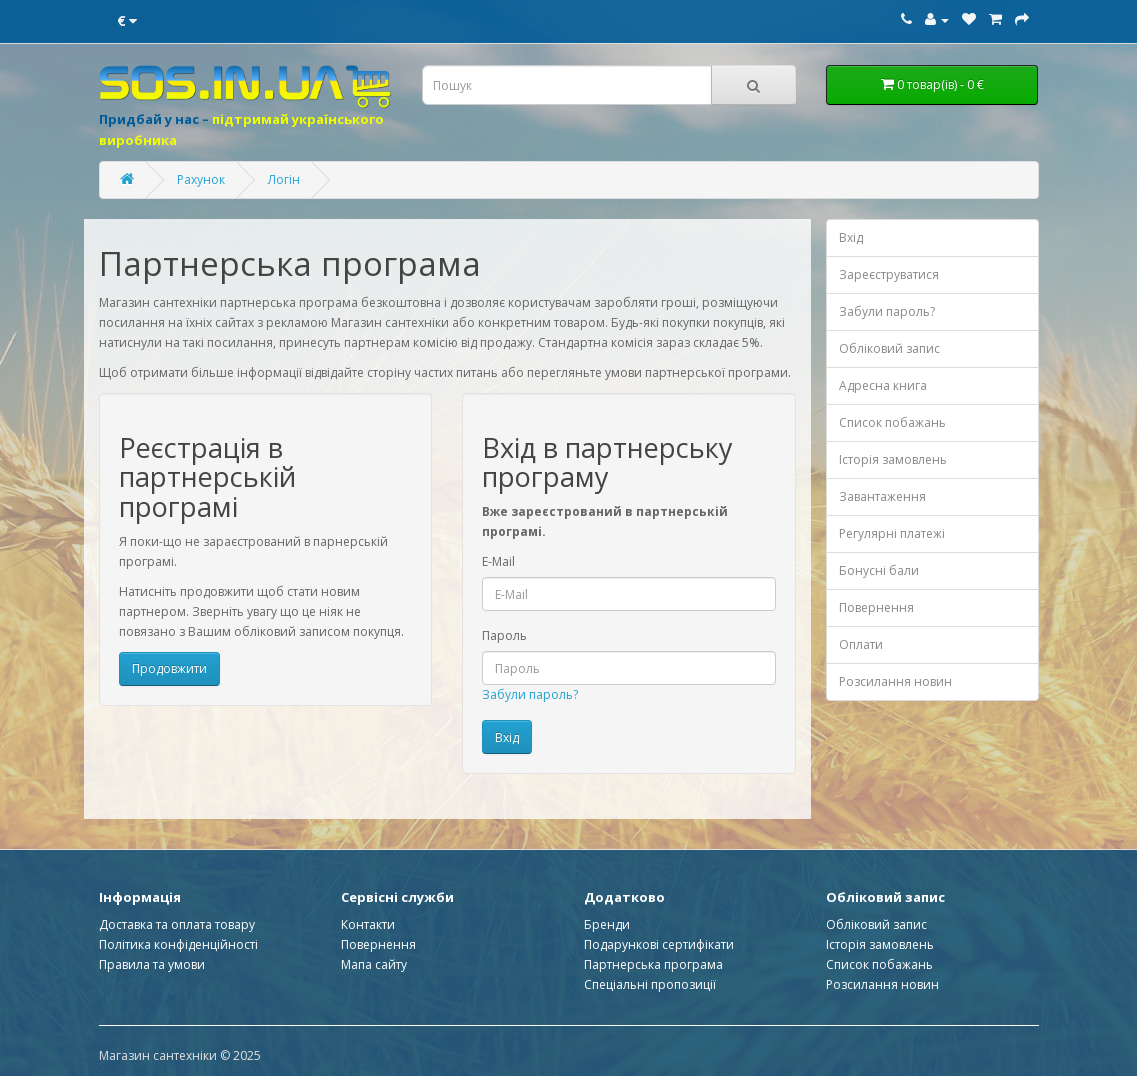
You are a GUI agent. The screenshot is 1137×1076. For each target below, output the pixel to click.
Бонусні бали (879, 570)
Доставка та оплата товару (177, 924)
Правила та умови (152, 964)
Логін (284, 179)
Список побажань (892, 422)
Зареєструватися (889, 274)
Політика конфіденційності (178, 944)
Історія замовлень (893, 459)
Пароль (504, 635)
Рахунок (201, 179)
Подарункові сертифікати (659, 944)
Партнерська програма (653, 964)
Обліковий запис (889, 348)
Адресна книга (883, 385)
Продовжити (169, 668)
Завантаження (882, 496)
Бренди (607, 924)
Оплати (861, 644)
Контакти (368, 924)
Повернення (876, 607)
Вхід (851, 237)
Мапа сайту (374, 964)
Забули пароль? (530, 694)
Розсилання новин (895, 681)
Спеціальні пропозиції (650, 984)
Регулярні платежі (892, 533)
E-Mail (498, 561)
